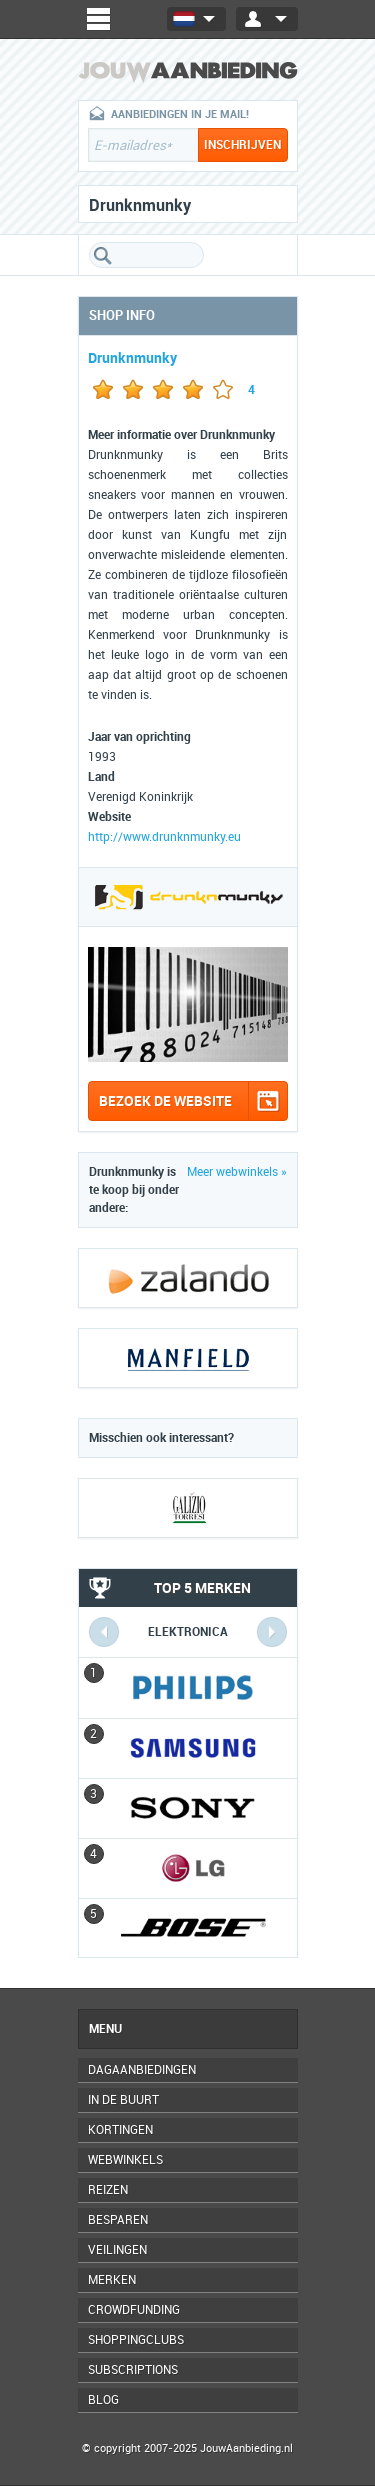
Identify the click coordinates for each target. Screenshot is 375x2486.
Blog (103, 2400)
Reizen (108, 2190)
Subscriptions (133, 2370)
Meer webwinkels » (237, 1172)
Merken (112, 2280)
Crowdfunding (134, 2310)
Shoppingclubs (136, 2340)
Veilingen (117, 2250)
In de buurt (123, 2100)
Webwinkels (125, 2160)
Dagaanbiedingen (142, 2070)
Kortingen (120, 2130)
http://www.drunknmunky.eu (164, 837)
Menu (105, 2029)
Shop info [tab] (122, 315)
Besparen (118, 2220)
